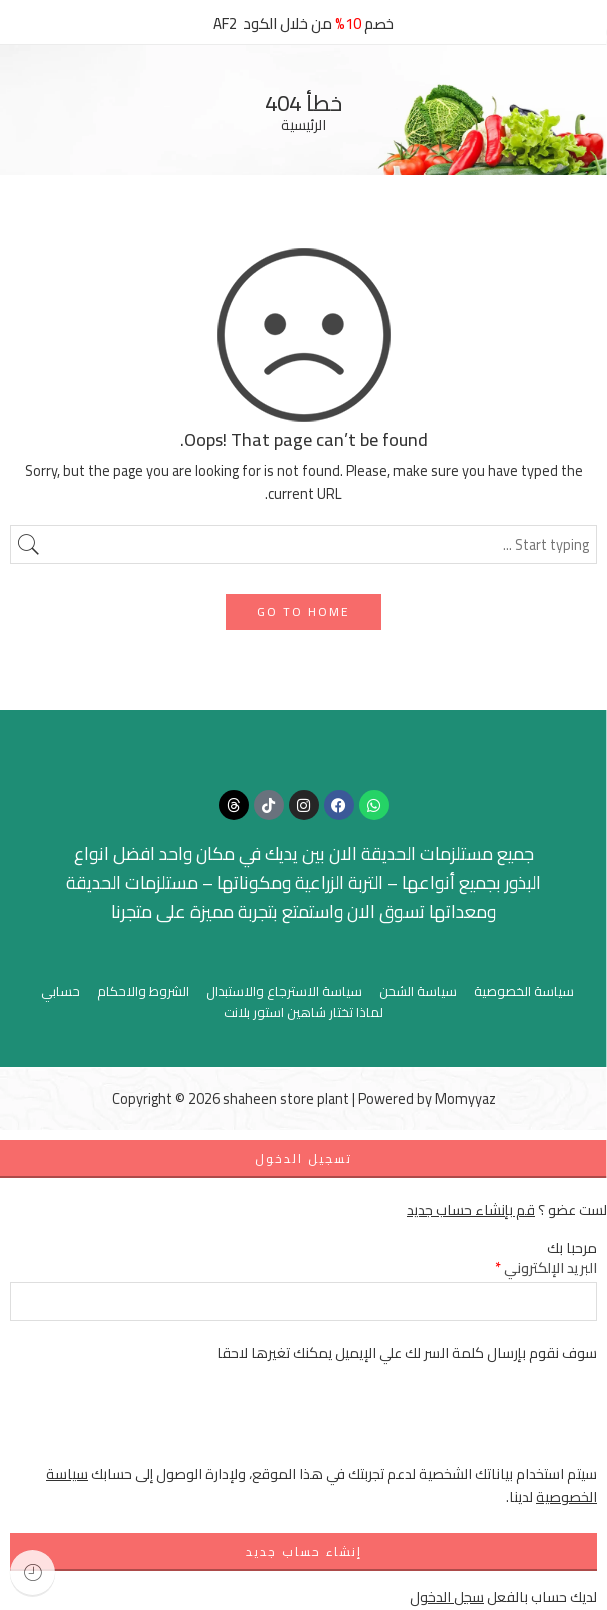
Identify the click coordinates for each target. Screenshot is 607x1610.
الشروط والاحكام (143, 991)
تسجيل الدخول (303, 1158)
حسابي (60, 991)
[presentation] (445, 1423)
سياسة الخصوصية (524, 991)
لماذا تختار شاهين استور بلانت (303, 1012)
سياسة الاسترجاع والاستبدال (284, 991)
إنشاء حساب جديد (304, 1551)
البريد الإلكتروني (546, 1267)
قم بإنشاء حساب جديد (471, 1209)
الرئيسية (303, 125)
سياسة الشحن (418, 991)
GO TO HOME (303, 611)
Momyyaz (465, 1098)
